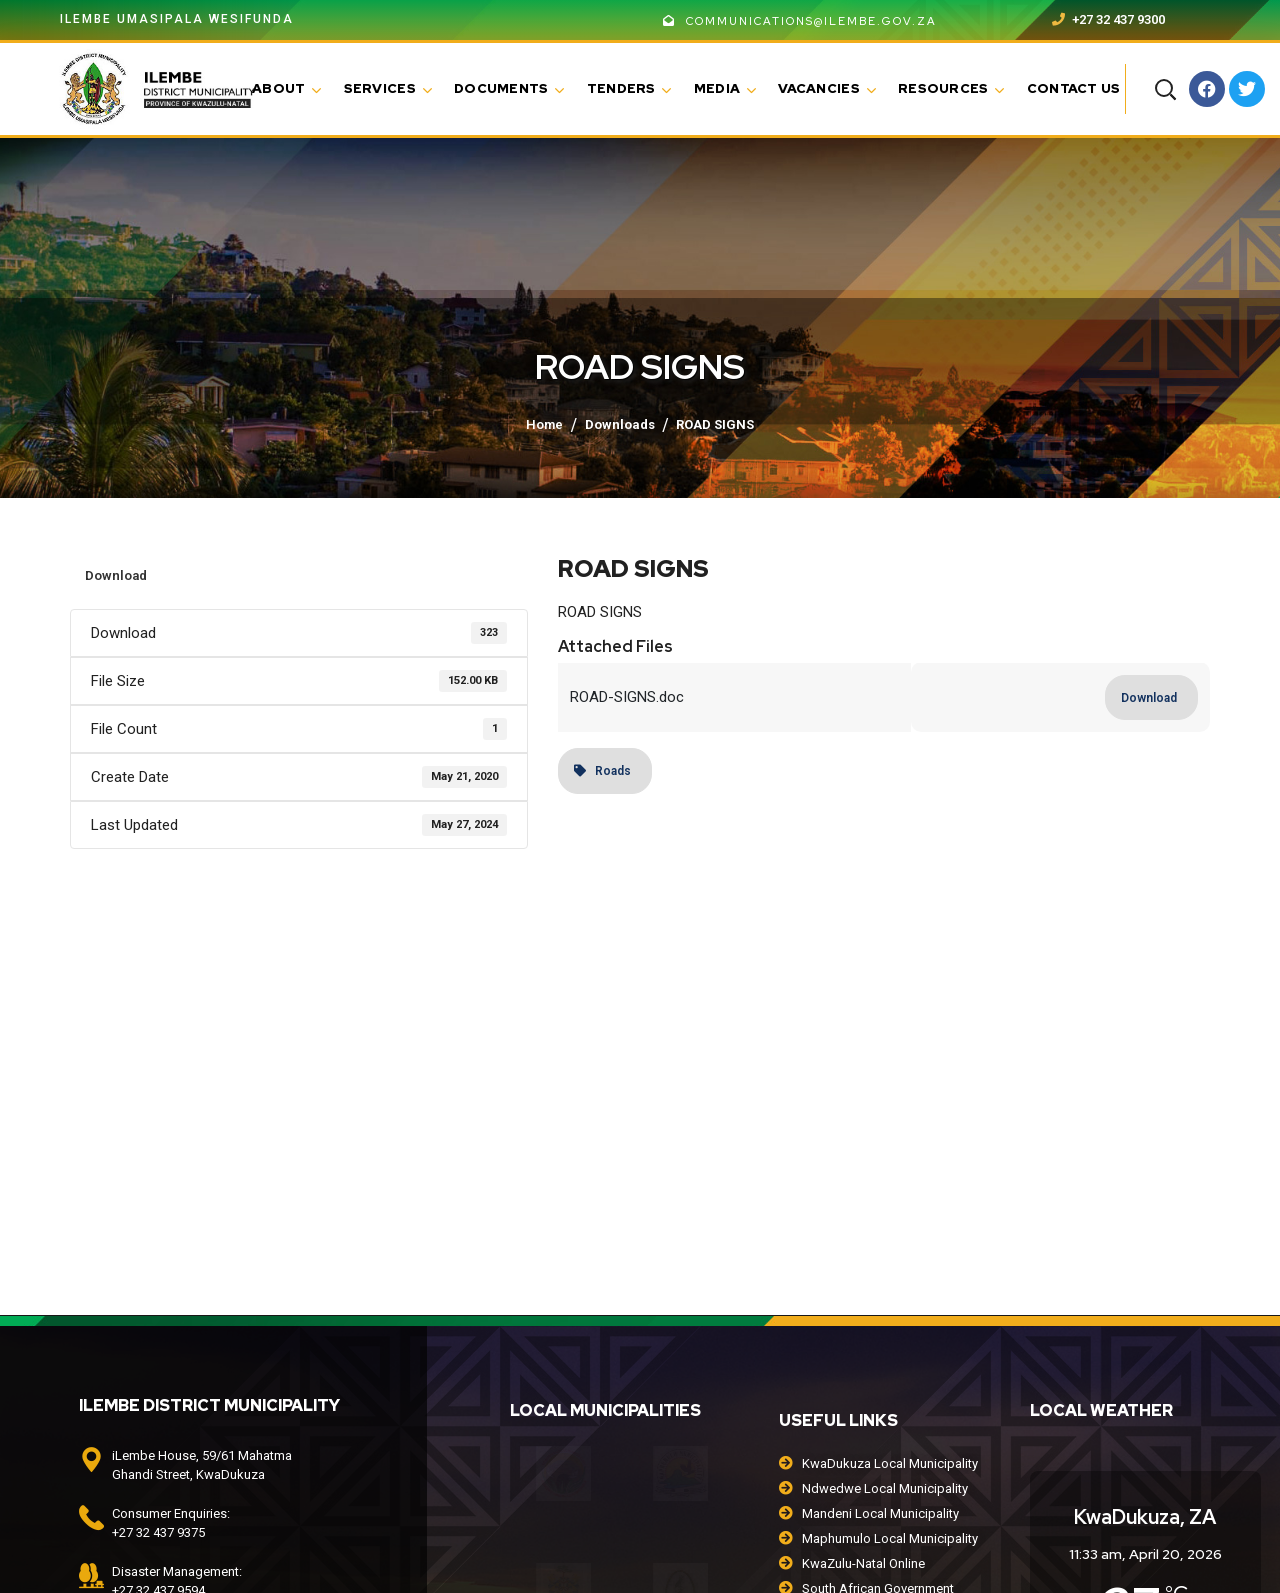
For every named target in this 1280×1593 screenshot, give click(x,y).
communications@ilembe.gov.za (800, 21)
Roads (602, 771)
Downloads (620, 424)
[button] (1165, 89)
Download (116, 575)
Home (544, 424)
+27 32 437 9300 (1108, 19)
